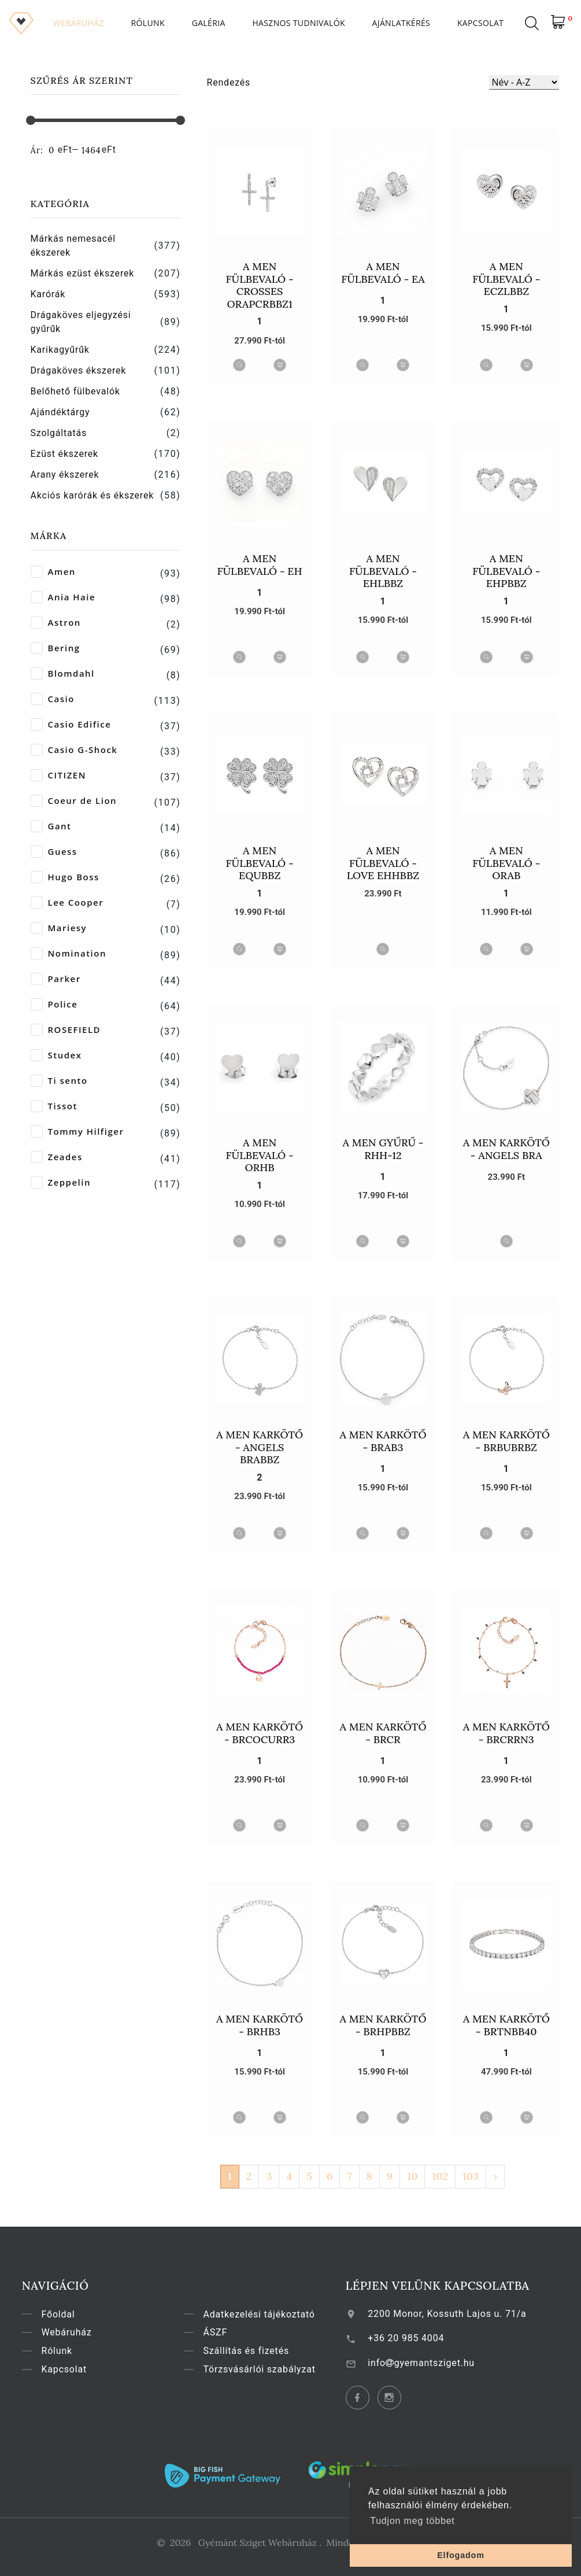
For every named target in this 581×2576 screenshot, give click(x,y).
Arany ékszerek (65, 474)
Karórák (48, 294)
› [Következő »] (495, 2176)
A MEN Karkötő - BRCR (382, 1733)
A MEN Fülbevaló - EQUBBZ (260, 863)
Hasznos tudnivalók (298, 23)
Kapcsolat (480, 23)
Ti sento (59, 1081)
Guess (54, 852)
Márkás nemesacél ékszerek (73, 245)
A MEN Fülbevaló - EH (259, 565)
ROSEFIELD (66, 1030)
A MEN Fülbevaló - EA (383, 273)
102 (440, 2176)
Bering (55, 648)
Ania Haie (63, 597)
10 (412, 2176)
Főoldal (67, 2313)
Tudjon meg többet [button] (412, 2521)
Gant (51, 826)
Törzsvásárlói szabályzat (269, 2369)
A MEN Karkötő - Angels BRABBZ (259, 1447)
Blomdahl (63, 673)
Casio (53, 699)
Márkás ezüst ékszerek (83, 273)
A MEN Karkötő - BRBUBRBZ (506, 1441)
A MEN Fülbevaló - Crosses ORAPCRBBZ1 (260, 285)
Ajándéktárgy (60, 412)
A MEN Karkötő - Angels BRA (506, 1149)
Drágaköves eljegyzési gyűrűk (81, 321)
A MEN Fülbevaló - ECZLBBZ (506, 279)
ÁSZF (225, 2332)
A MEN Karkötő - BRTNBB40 (506, 2025)
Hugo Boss (65, 877)
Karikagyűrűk (60, 349)
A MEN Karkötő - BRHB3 (259, 2025)
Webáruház (78, 23)
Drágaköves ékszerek (79, 370)
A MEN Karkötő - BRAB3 (382, 1441)
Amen (53, 572)
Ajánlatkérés (401, 23)
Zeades (57, 1157)
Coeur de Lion (74, 801)
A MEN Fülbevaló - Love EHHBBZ (383, 863)
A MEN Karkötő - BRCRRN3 (506, 1733)
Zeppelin (61, 1182)
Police (54, 1004)
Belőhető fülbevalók (75, 391)
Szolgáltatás (59, 432)
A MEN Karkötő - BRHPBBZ (382, 2025)
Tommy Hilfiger (77, 1131)
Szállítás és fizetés (255, 2350)
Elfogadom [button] (460, 2555)
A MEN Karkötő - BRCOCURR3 (259, 1733)
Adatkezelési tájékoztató (268, 2313)
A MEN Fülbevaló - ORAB (506, 863)
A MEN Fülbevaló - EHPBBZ (506, 571)
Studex (56, 1055)
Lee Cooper (67, 902)
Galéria (208, 23)
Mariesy (59, 928)
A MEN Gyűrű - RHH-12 (382, 1149)
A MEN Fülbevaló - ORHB (260, 1155)
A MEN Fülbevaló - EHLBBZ (383, 571)
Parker (56, 979)
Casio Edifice (71, 724)
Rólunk (148, 23)
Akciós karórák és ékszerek (92, 495)
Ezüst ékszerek (65, 453)
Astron (56, 623)
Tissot (54, 1106)
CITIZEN (58, 775)
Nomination (68, 953)
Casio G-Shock (74, 750)
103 (470, 2176)
